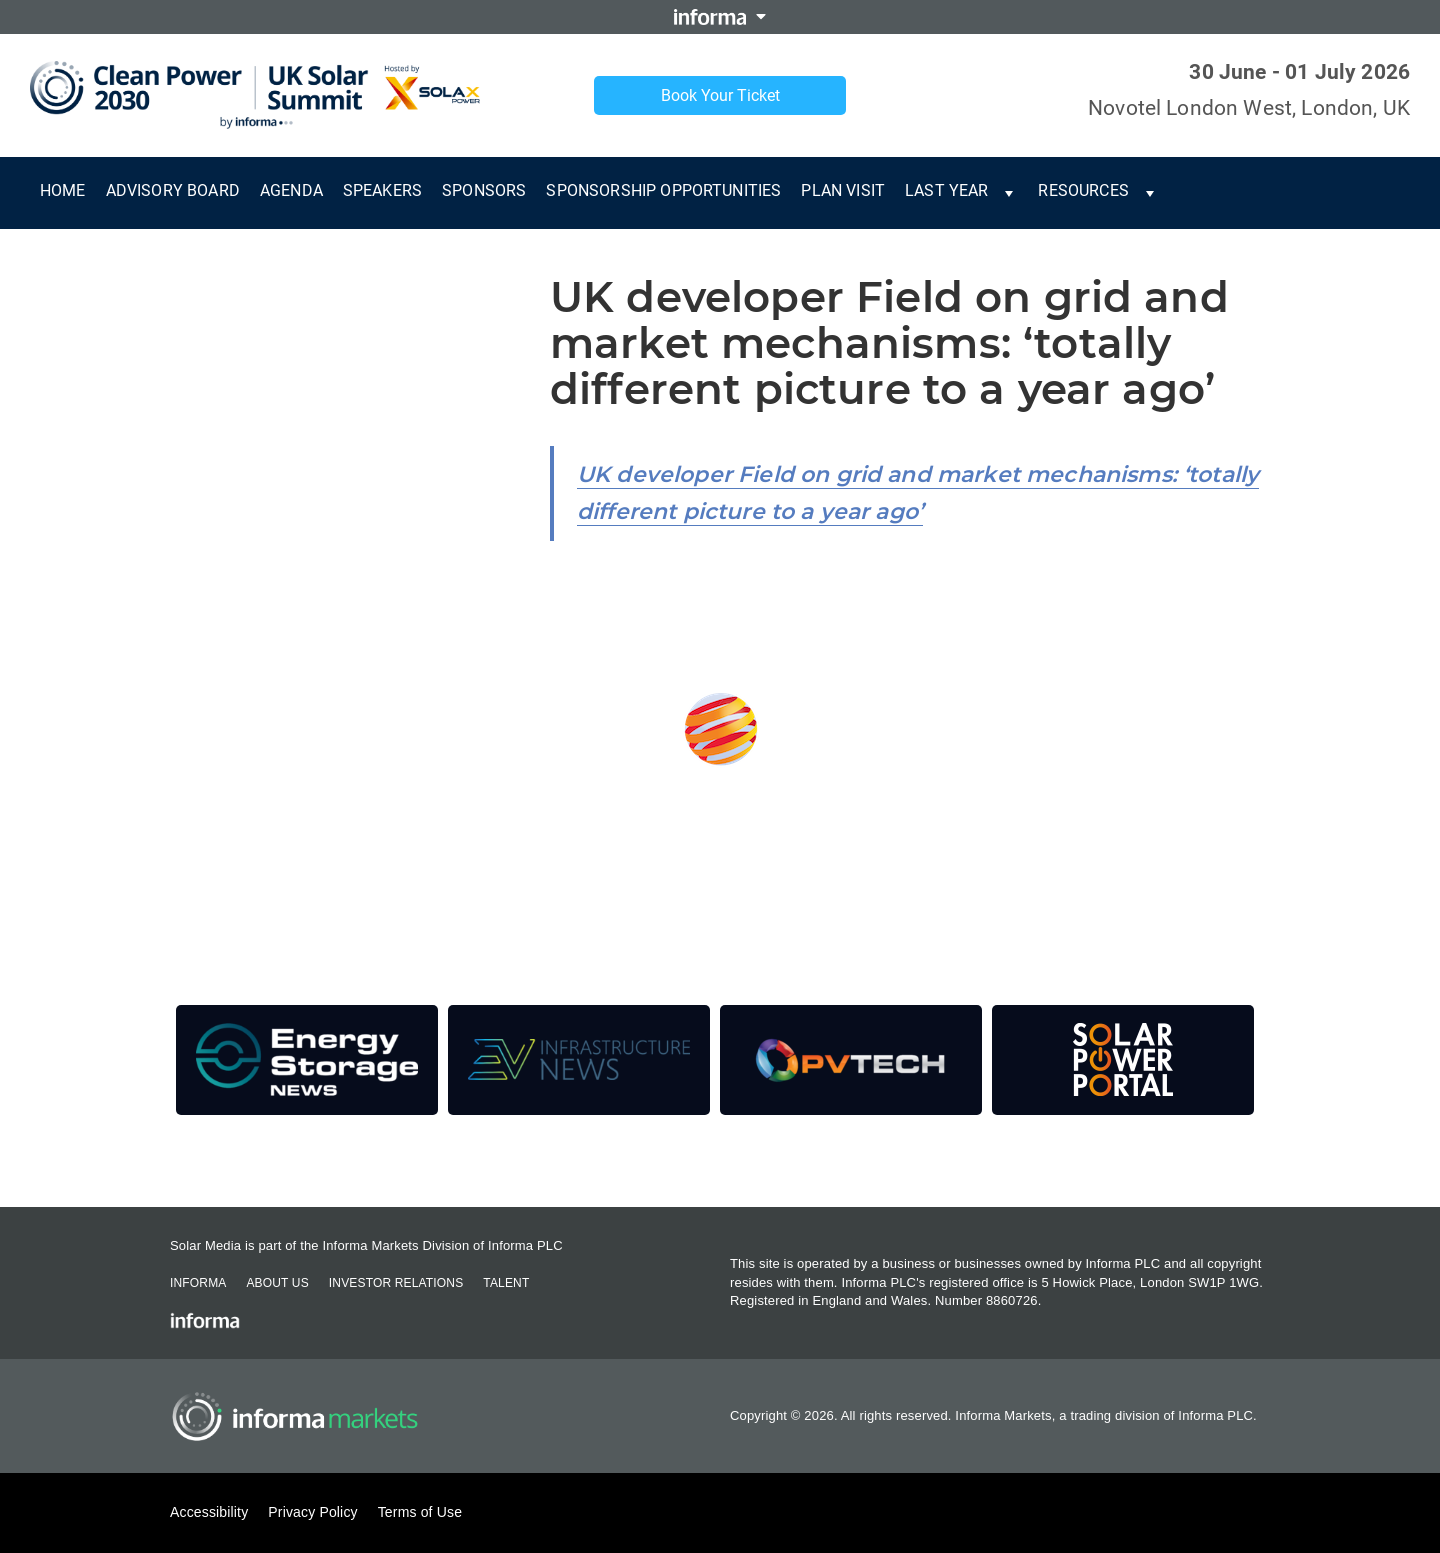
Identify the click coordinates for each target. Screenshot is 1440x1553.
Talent (506, 1283)
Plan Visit (843, 190)
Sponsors (484, 190)
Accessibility (209, 1512)
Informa (198, 1283)
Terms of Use (420, 1512)
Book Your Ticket (720, 95)
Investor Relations (396, 1283)
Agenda (291, 190)
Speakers (382, 190)
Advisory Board (173, 190)
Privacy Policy (312, 1512)
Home (63, 190)
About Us (277, 1283)
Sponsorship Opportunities (663, 190)
